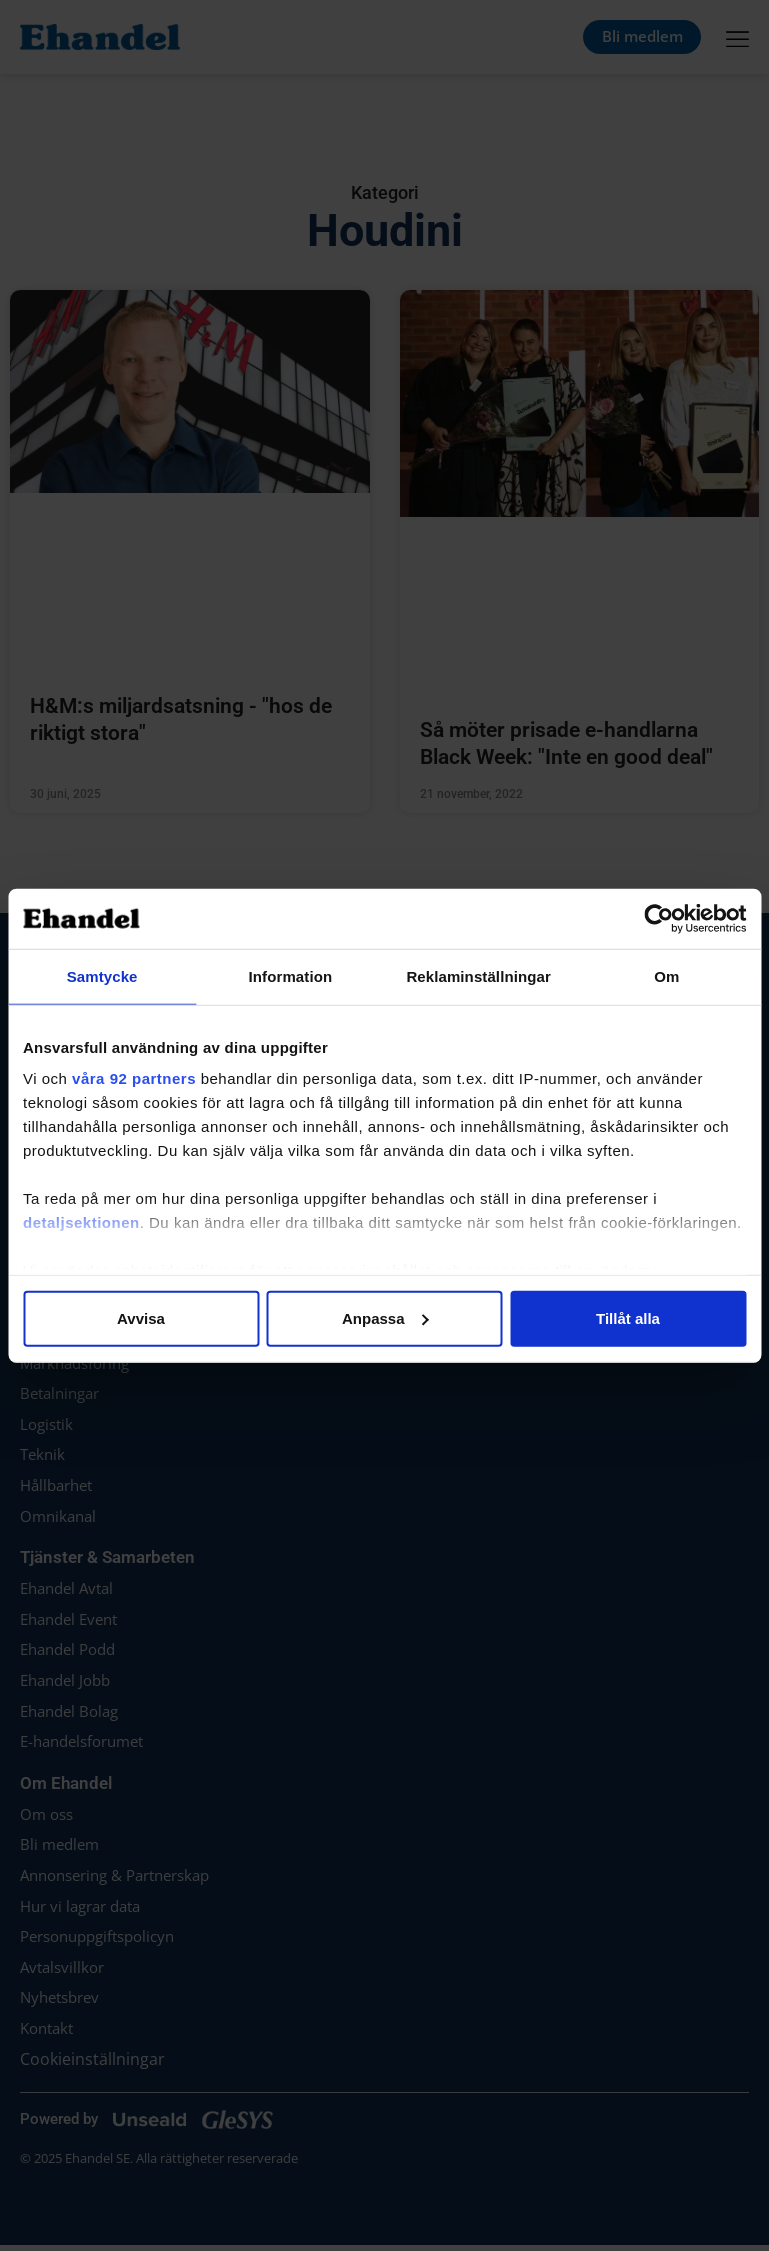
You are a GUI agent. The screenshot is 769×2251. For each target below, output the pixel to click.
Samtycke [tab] (102, 975)
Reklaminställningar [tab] (478, 975)
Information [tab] (291, 975)
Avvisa (141, 1317)
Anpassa (385, 1317)
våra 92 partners (134, 1078)
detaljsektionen (81, 1222)
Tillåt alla (628, 1317)
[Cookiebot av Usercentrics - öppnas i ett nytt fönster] (658, 918)
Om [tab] (666, 975)
